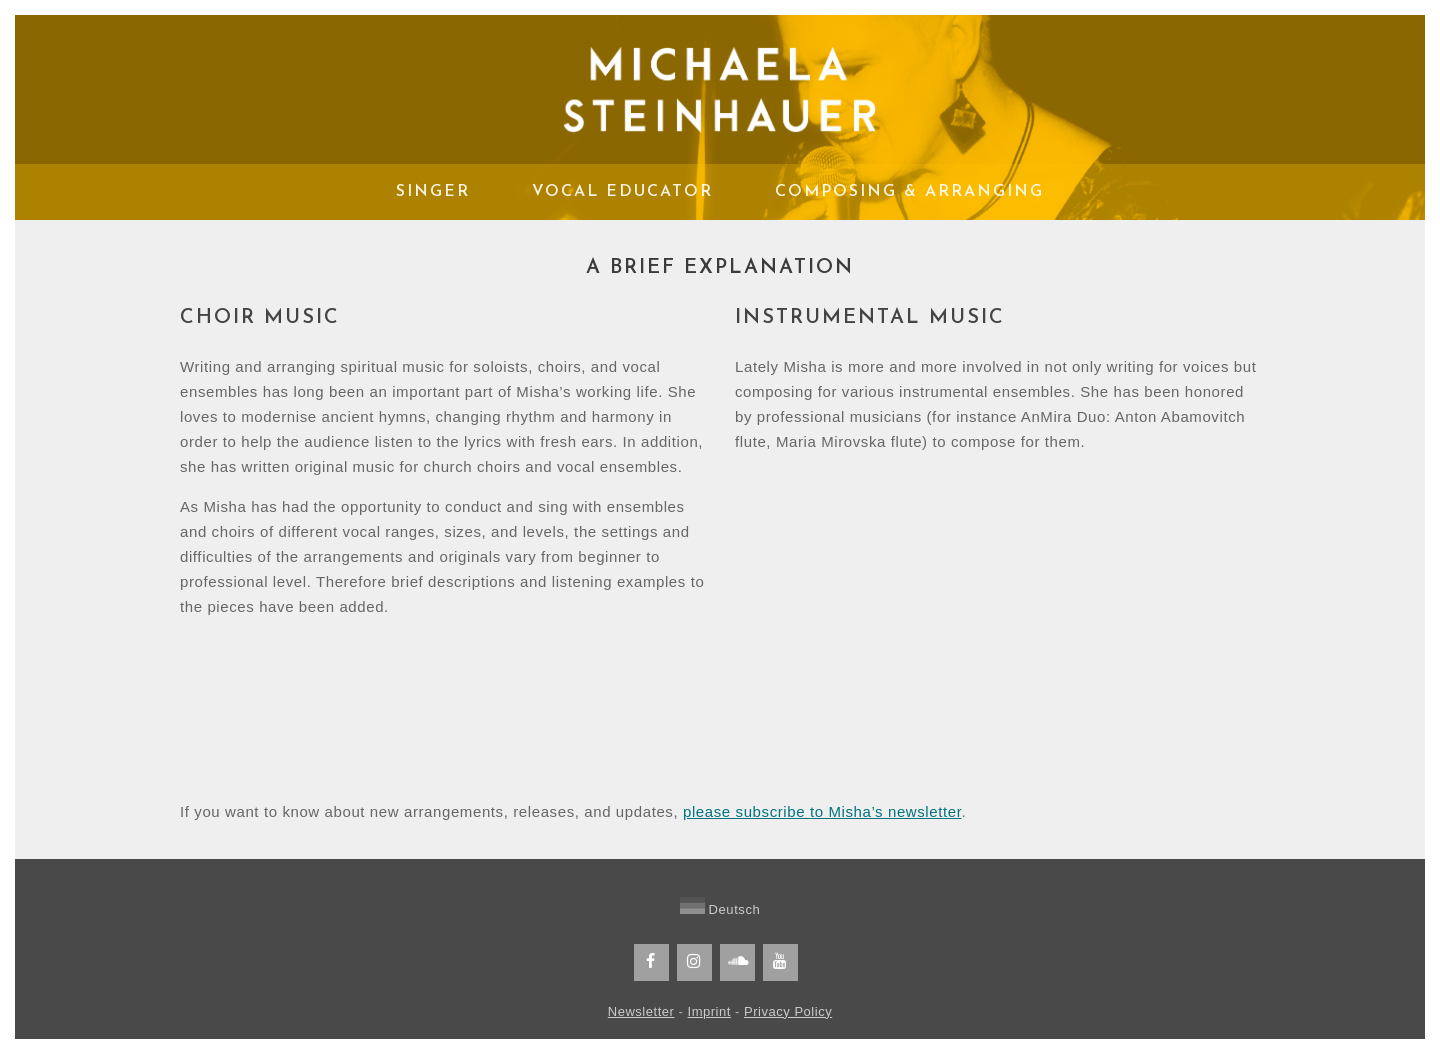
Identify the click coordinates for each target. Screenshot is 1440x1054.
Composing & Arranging (909, 192)
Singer (433, 192)
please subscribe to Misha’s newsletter (822, 811)
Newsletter (641, 1011)
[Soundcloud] (737, 962)
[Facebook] (651, 962)
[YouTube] (780, 962)
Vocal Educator (622, 192)
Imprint (709, 1011)
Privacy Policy (788, 1011)
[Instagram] (694, 962)
